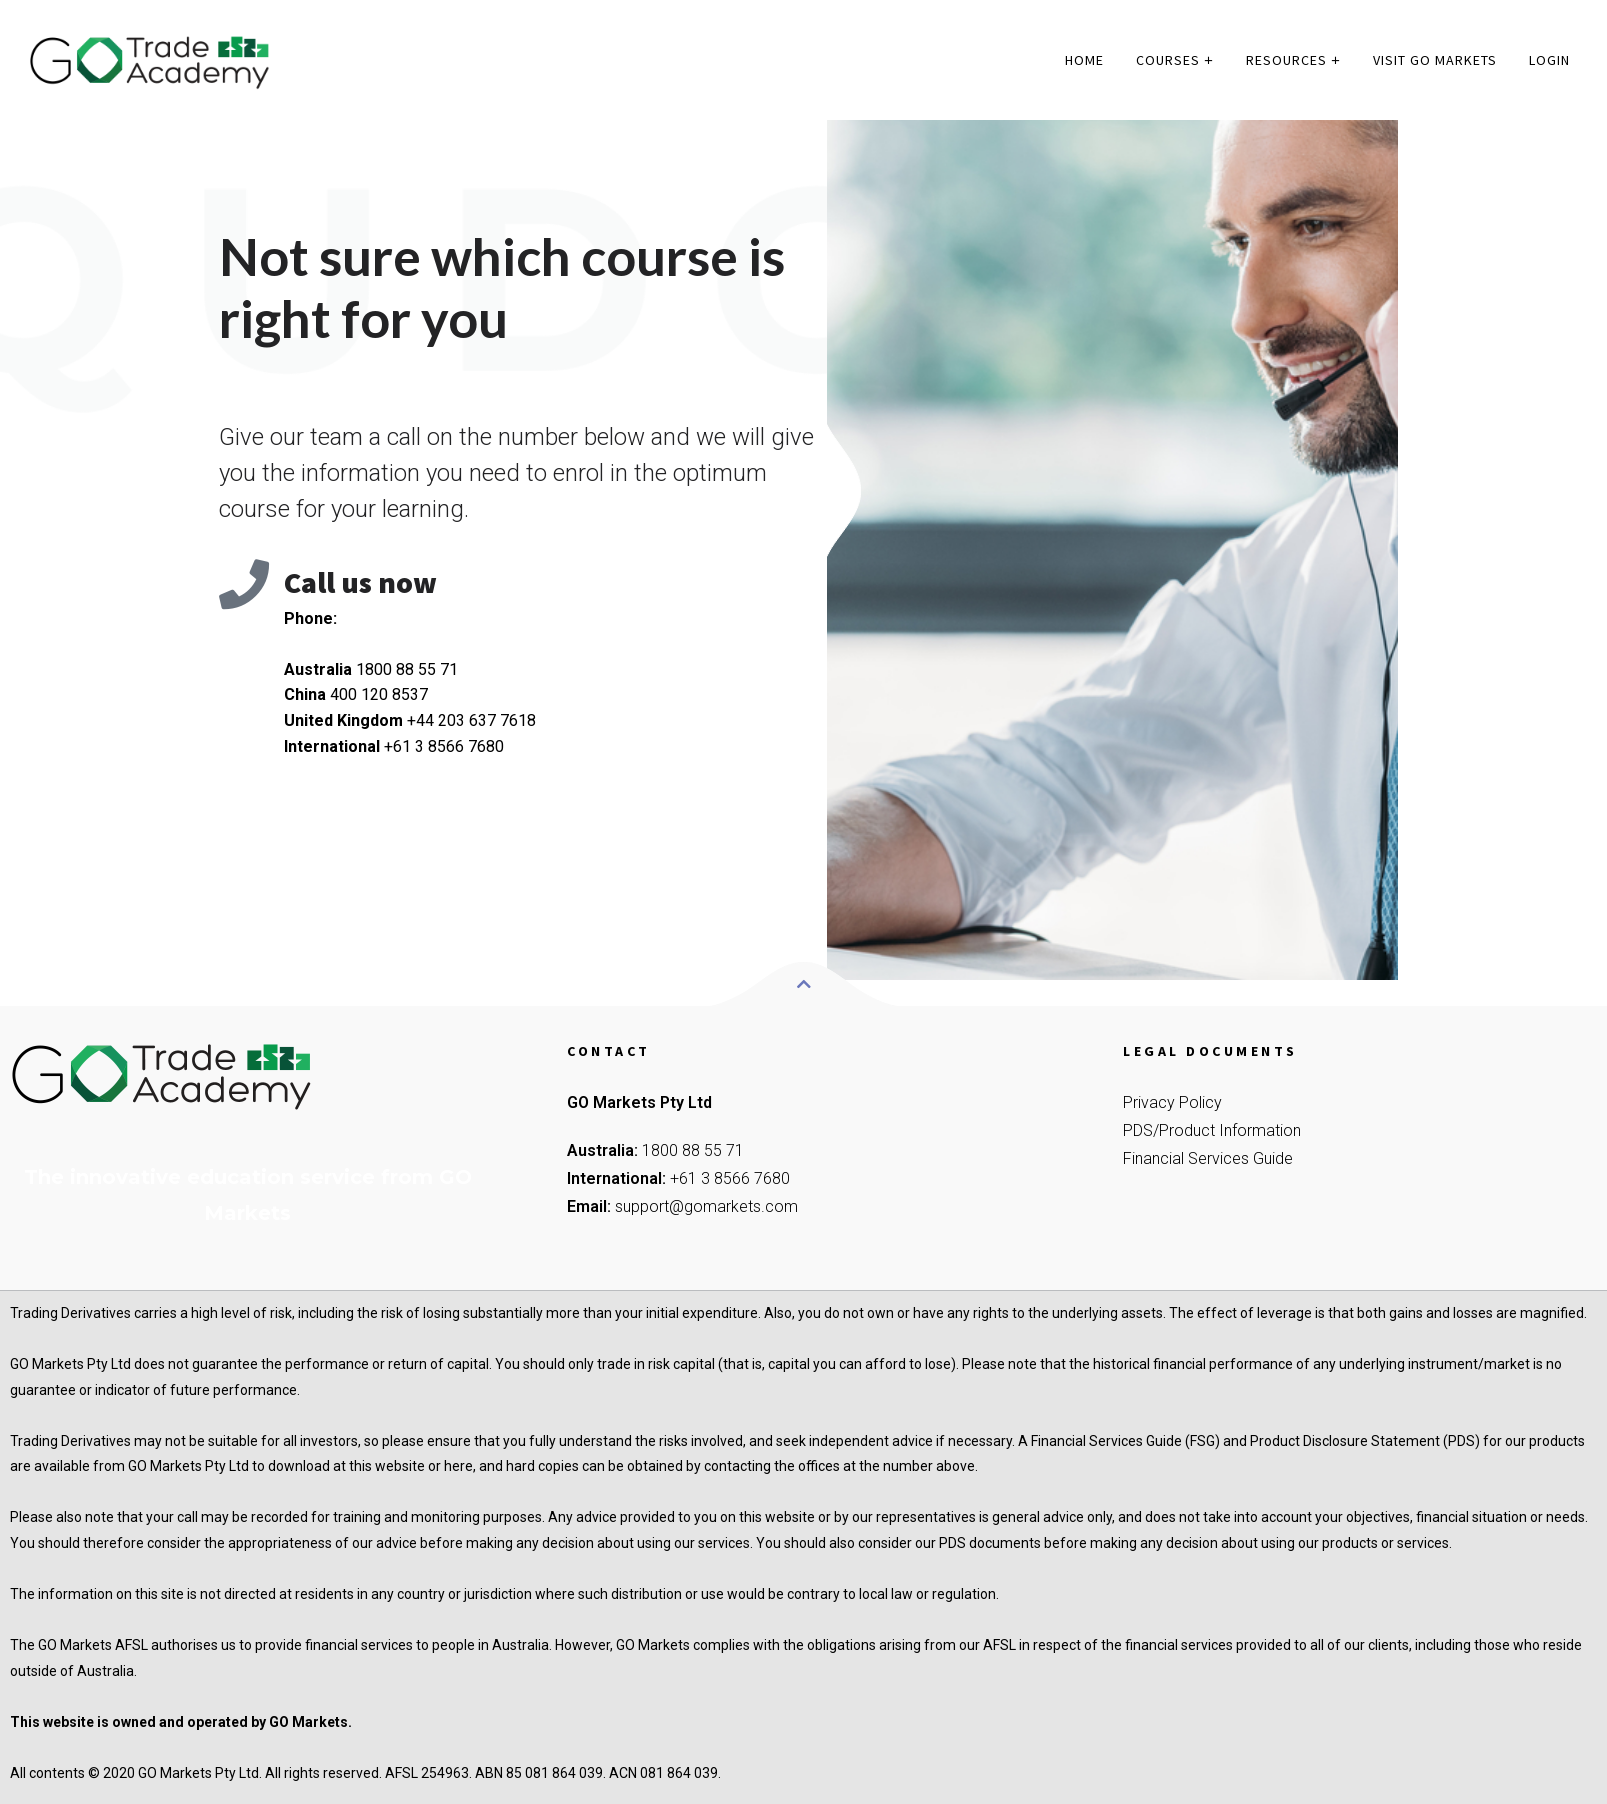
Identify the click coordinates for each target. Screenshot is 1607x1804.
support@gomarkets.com (706, 1206)
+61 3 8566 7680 (730, 1178)
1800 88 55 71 (693, 1150)
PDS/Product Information (1212, 1130)
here (458, 1466)
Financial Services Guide (1208, 1158)
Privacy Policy (1172, 1102)
